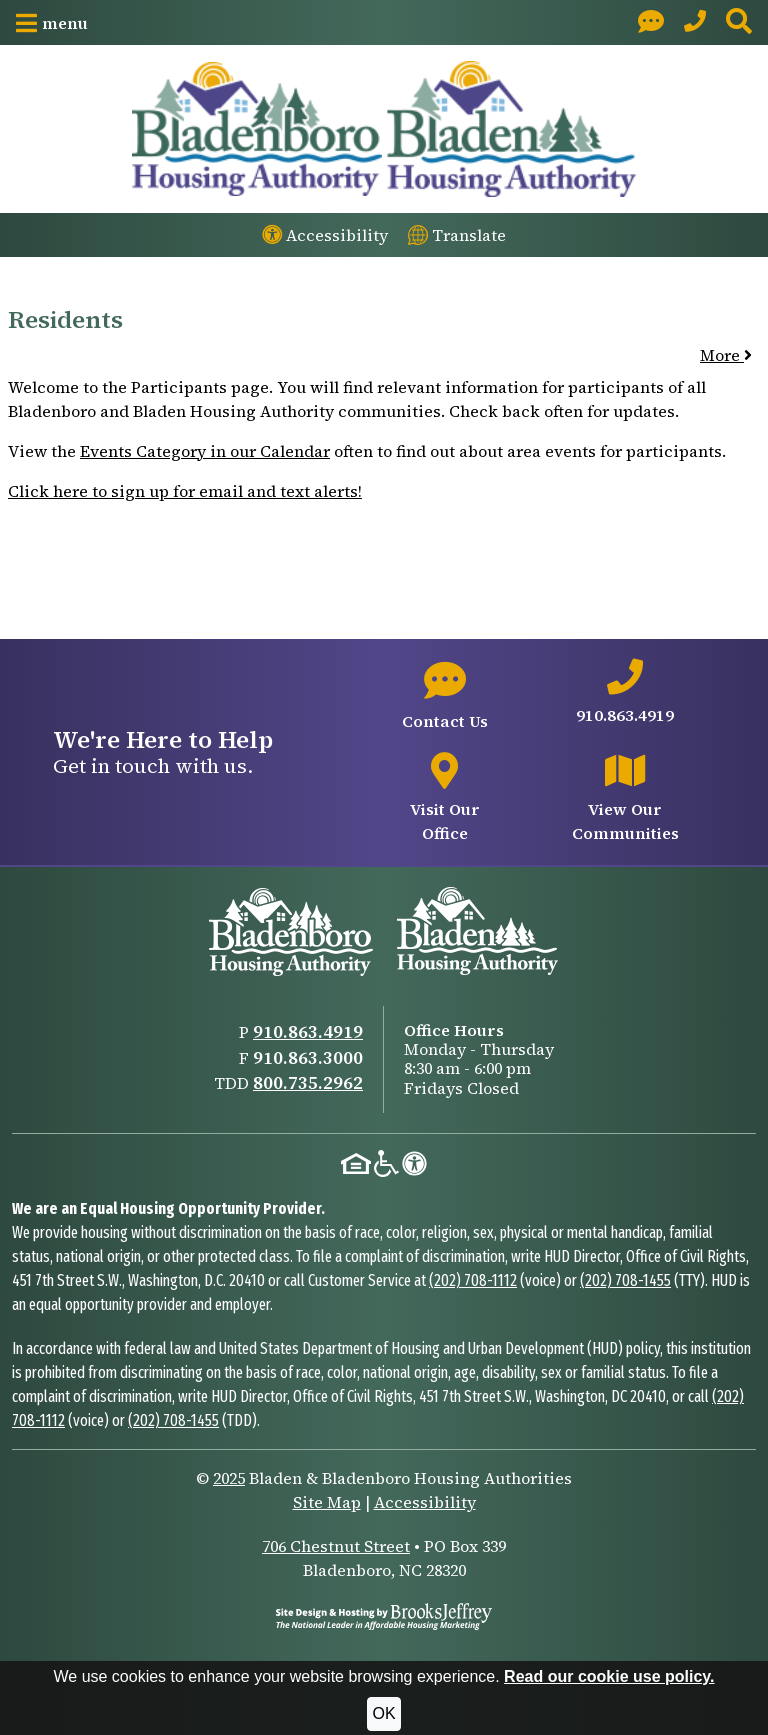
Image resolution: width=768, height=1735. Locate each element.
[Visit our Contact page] (651, 22)
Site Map (327, 1502)
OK (383, 1713)
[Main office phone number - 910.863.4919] (625, 693)
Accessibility (425, 1502)
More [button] (726, 355)
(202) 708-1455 (625, 1280)
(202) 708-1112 (473, 1280)
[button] (52, 23)
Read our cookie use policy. (609, 1676)
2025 (229, 1478)
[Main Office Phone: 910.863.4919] (695, 22)
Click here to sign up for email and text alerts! (185, 491)
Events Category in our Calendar (205, 451)
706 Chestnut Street (336, 1546)
